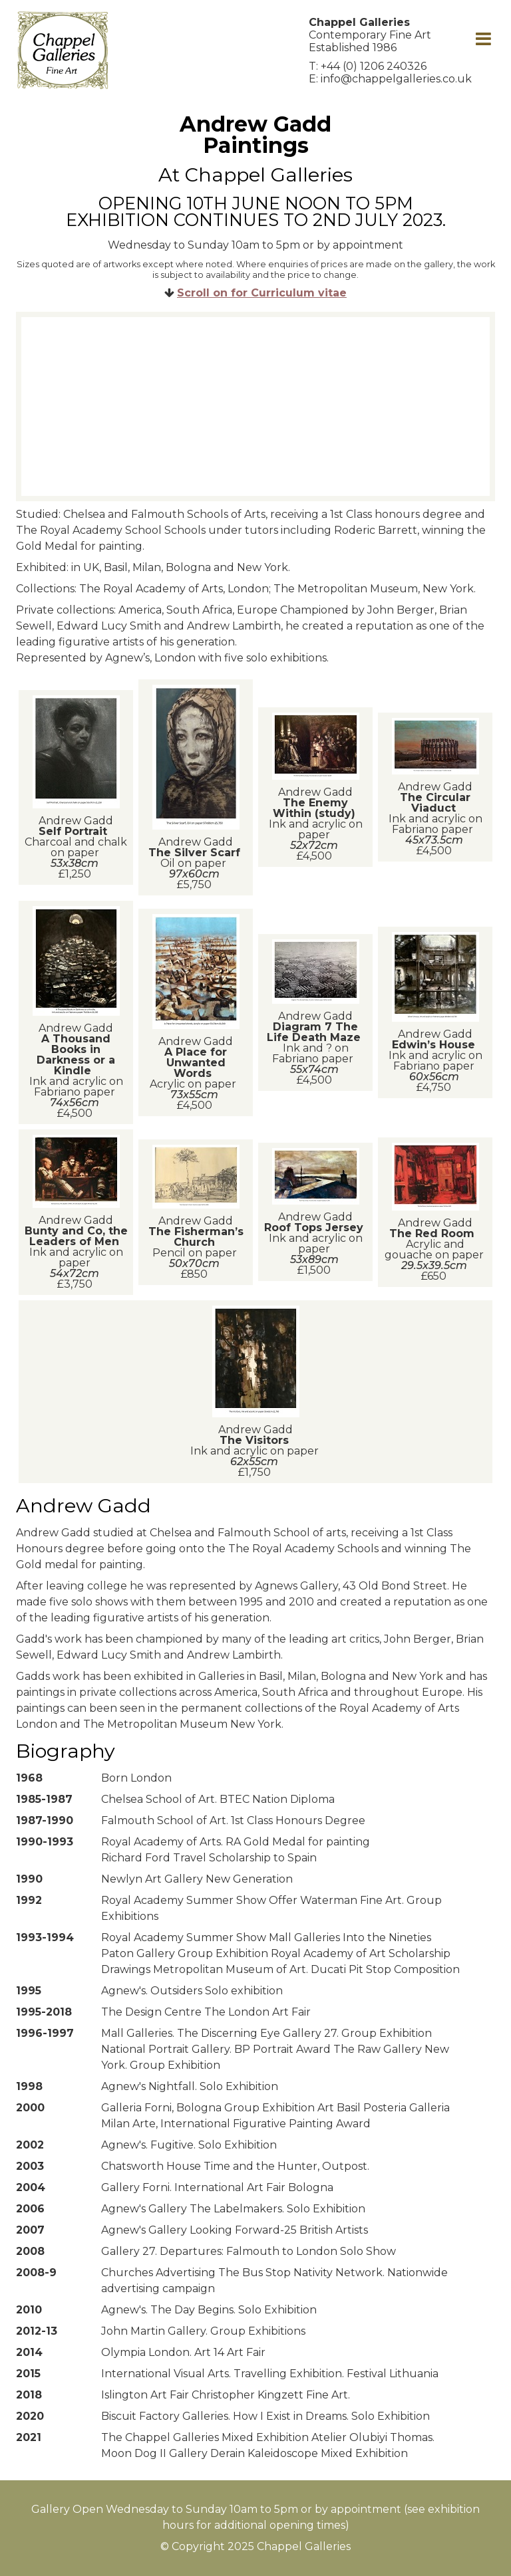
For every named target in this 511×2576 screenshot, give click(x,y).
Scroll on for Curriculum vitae (262, 293)
